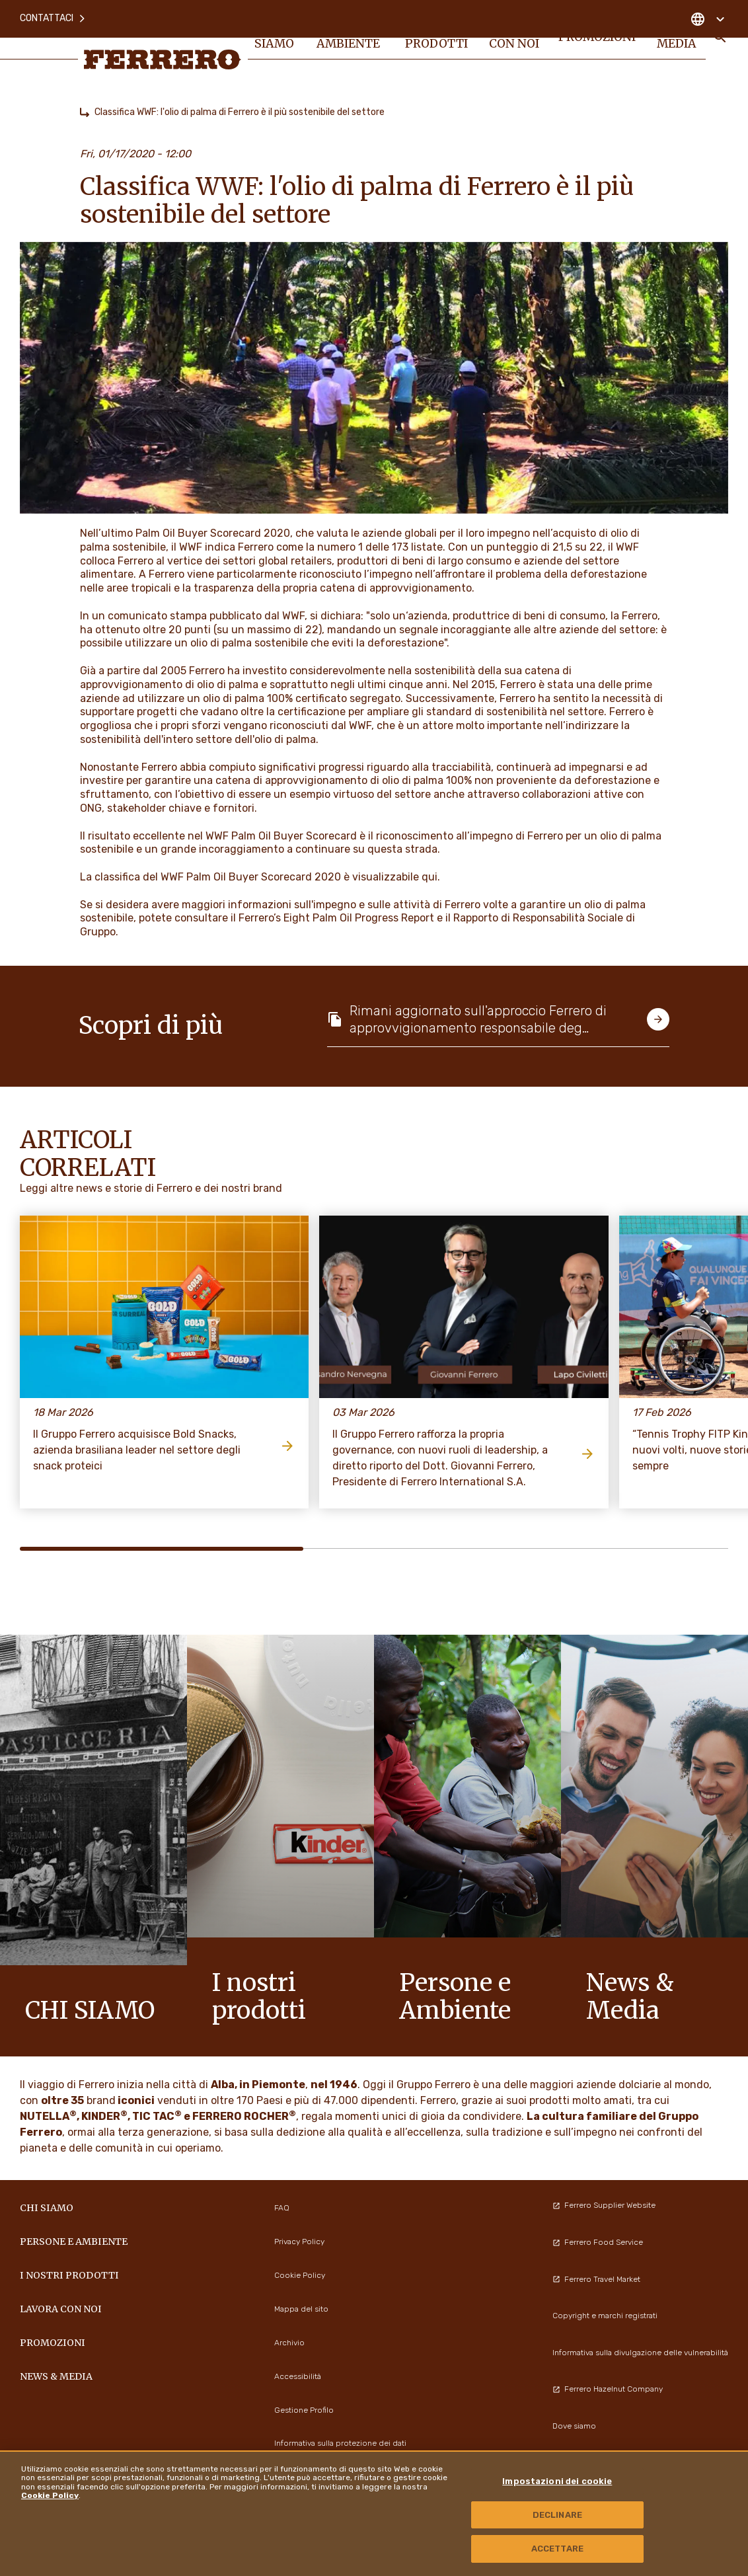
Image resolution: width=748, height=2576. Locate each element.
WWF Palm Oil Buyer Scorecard (281, 836)
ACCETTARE (557, 2549)
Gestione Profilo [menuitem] (304, 2410)
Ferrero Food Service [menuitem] (597, 2242)
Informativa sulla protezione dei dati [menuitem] (340, 2443)
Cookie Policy (50, 2495)
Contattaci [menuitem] (53, 13)
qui (429, 877)
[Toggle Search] (720, 48)
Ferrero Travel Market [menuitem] (596, 2279)
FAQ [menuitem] (281, 2207)
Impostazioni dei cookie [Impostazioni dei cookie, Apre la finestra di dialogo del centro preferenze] (557, 2481)
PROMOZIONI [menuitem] (597, 47)
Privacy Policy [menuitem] (299, 2241)
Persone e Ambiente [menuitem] (351, 47)
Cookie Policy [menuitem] (299, 2275)
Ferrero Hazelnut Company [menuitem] (607, 2389)
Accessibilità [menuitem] (297, 2376)
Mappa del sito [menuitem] (301, 2309)
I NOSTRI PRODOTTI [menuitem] (437, 47)
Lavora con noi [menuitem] (514, 47)
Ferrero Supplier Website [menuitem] (603, 2205)
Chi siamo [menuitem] (278, 47)
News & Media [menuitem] (677, 47)
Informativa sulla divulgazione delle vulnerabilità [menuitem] (640, 2352)
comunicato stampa (157, 615)
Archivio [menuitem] (289, 2342)
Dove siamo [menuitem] (574, 2426)
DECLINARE (557, 2515)
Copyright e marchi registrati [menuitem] (604, 2315)
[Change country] (707, 13)
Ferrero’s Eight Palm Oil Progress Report (336, 918)
